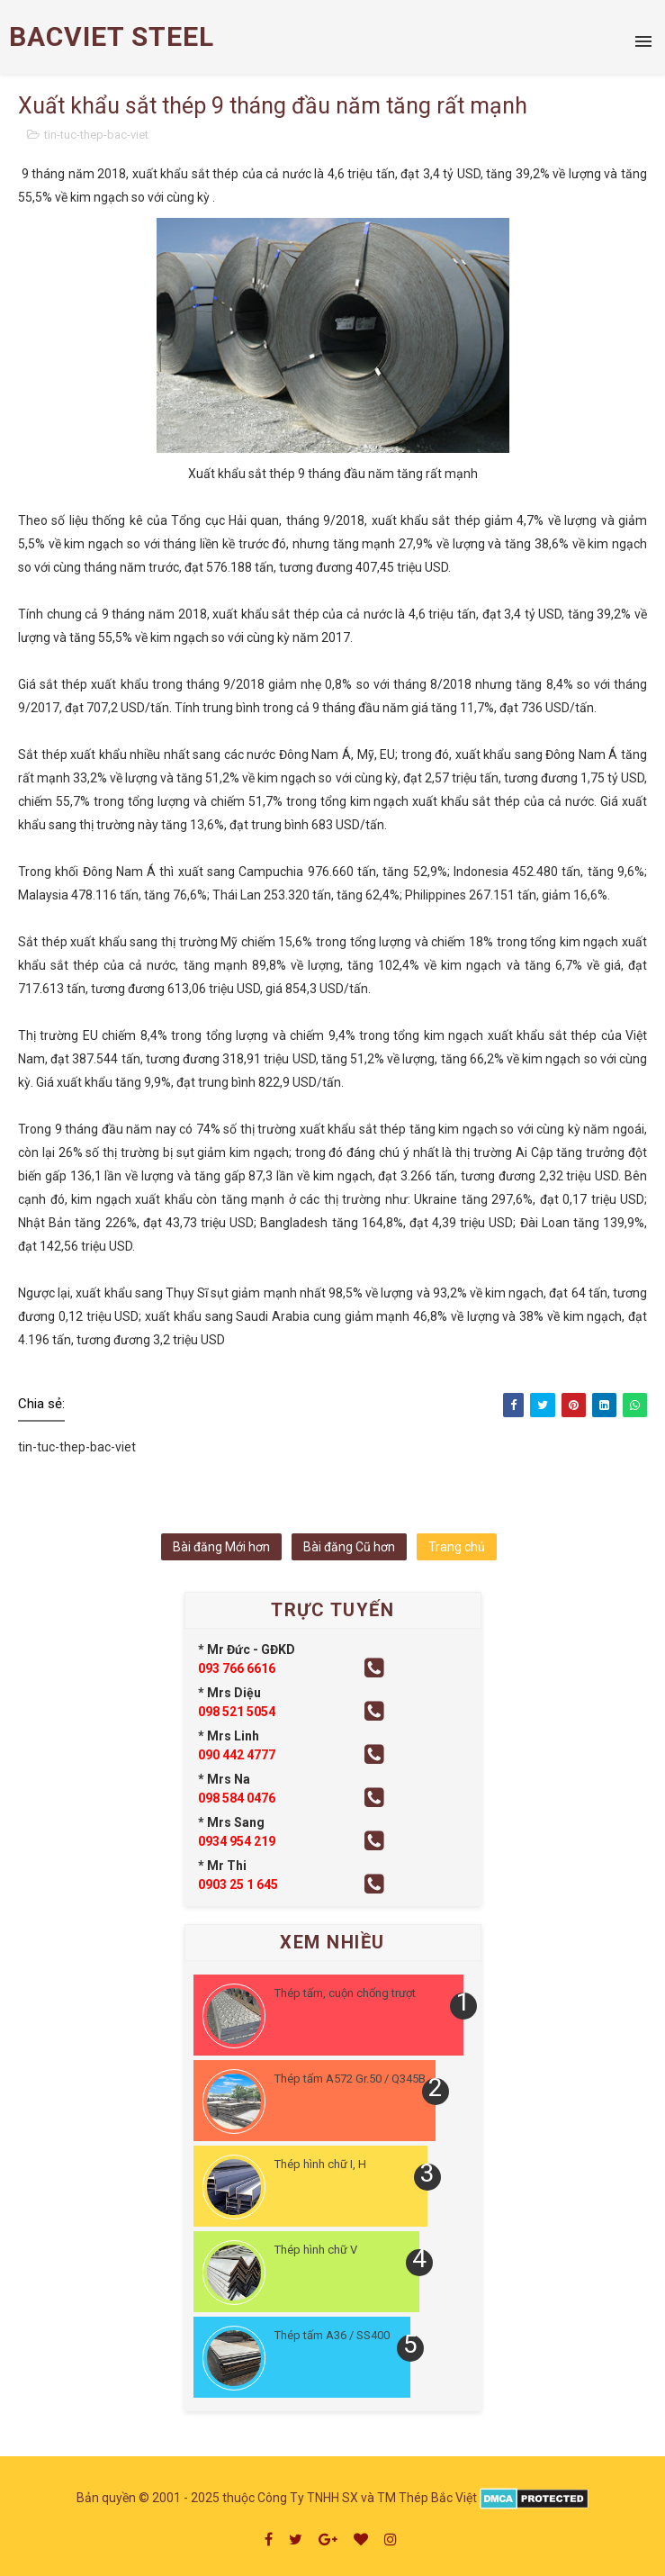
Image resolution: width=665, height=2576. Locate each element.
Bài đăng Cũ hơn (349, 1547)
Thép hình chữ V (315, 2249)
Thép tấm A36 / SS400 (332, 2335)
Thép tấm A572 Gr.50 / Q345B (350, 2078)
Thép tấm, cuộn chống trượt (345, 1993)
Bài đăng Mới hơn (221, 1547)
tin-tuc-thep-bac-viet (96, 134)
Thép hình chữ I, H (320, 2164)
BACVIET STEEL (111, 36)
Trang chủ (456, 1547)
